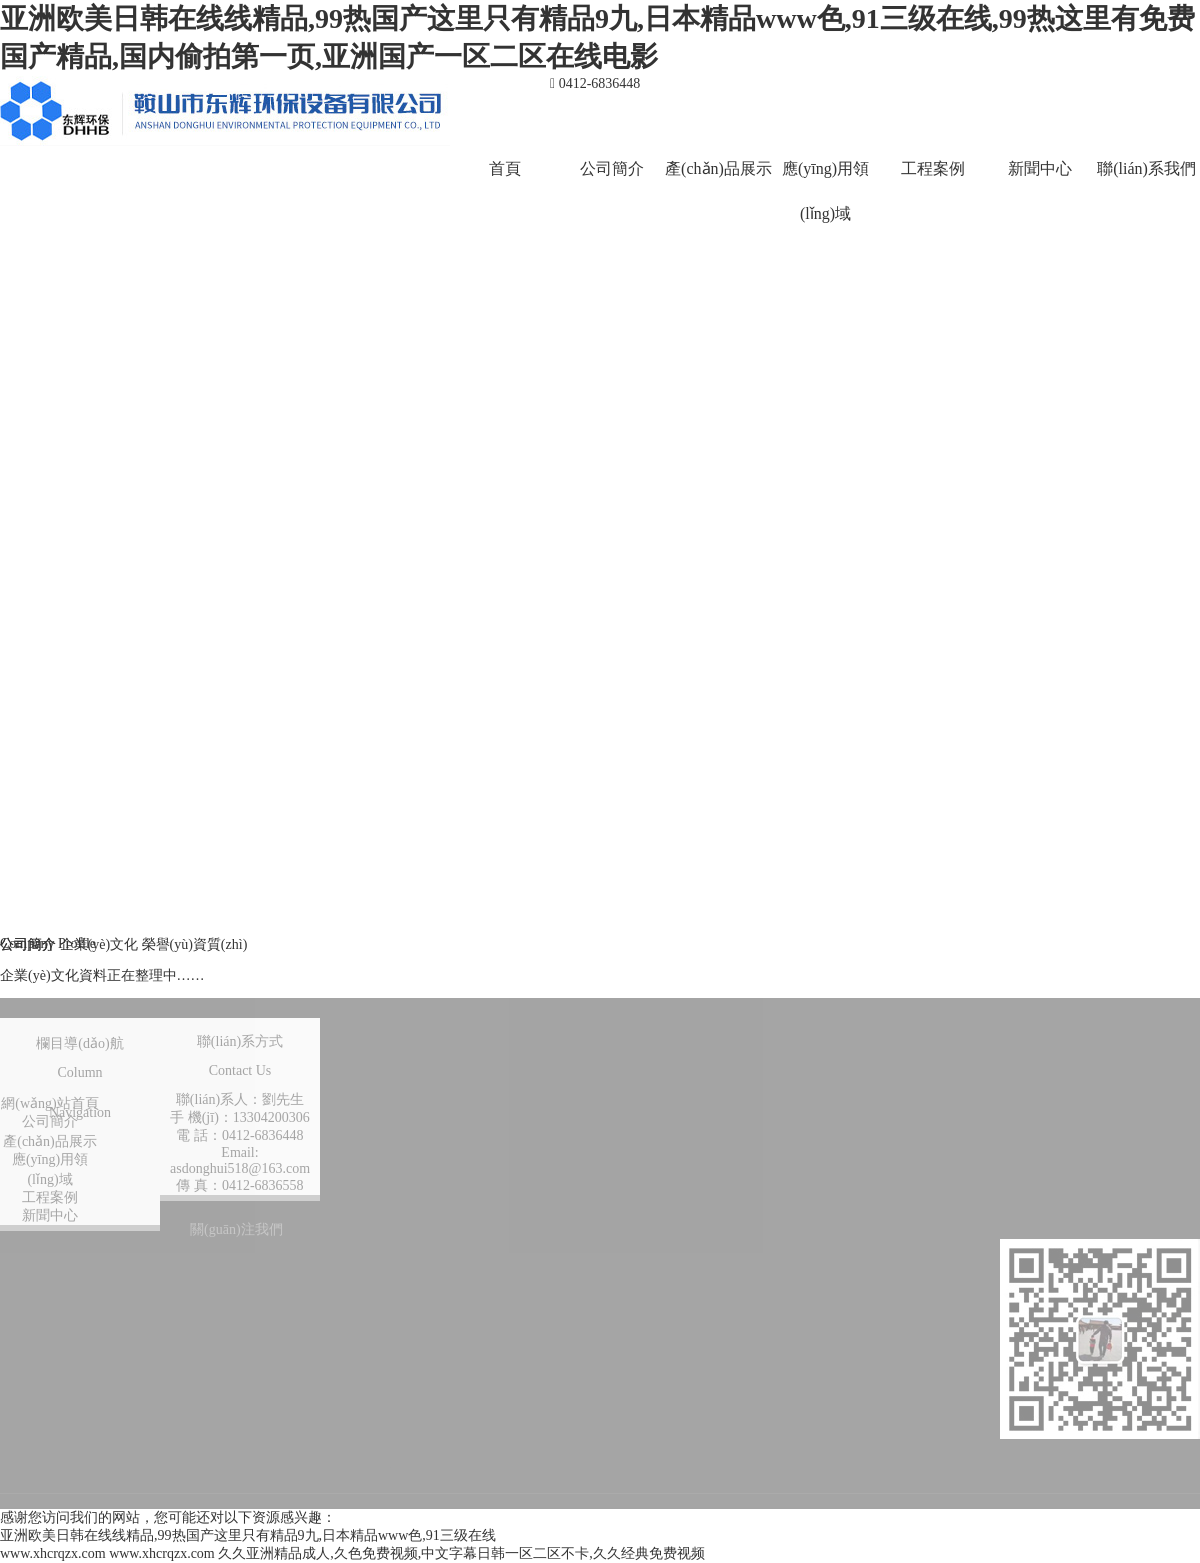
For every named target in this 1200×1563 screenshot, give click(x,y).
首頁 (505, 168)
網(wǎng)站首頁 (49, 1103)
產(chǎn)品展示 (718, 168)
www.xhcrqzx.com (53, 1553)
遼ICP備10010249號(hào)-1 (821, 1463)
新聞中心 (1040, 168)
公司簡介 (612, 168)
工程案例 (933, 168)
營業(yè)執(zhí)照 (1038, 1463)
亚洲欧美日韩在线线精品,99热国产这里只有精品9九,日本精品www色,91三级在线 (248, 1535)
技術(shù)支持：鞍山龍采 (579, 1463)
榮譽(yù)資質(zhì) (195, 944)
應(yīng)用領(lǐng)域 (825, 191)
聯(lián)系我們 (1146, 168)
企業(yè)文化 (101, 944)
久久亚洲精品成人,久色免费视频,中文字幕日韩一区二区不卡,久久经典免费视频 (461, 1553)
